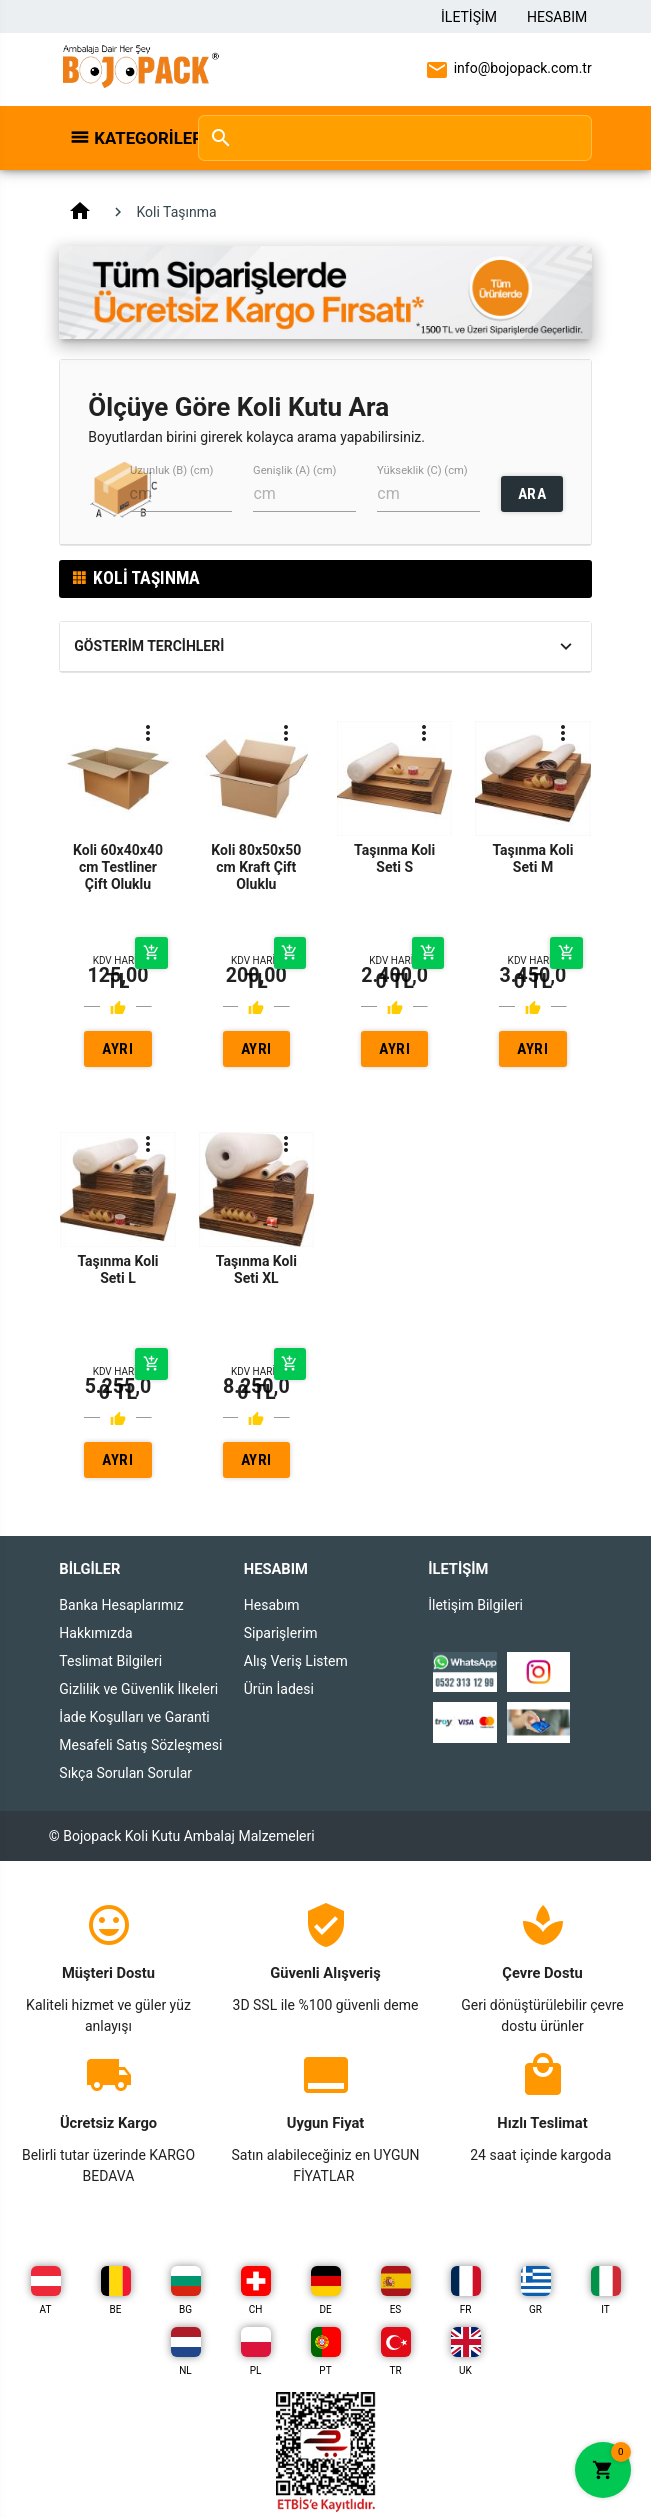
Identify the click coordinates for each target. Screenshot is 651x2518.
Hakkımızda (95, 1633)
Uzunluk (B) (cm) (171, 470)
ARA (532, 494)
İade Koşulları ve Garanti (134, 1717)
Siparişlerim (281, 1633)
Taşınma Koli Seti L (117, 1269)
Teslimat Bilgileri (110, 1661)
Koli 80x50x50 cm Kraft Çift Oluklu (256, 867)
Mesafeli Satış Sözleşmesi (140, 1745)
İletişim (469, 17)
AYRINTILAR (117, 1053)
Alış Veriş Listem (296, 1661)
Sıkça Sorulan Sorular (125, 1773)
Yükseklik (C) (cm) (422, 470)
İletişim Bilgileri (475, 1605)
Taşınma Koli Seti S (394, 858)
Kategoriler (135, 138)
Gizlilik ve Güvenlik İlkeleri (138, 1689)
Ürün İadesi (279, 1689)
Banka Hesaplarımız (121, 1605)
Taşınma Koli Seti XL (256, 1269)
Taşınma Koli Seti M (532, 858)
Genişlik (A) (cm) (294, 470)
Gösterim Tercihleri (149, 646)
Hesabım (557, 17)
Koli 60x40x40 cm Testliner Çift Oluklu (118, 867)
